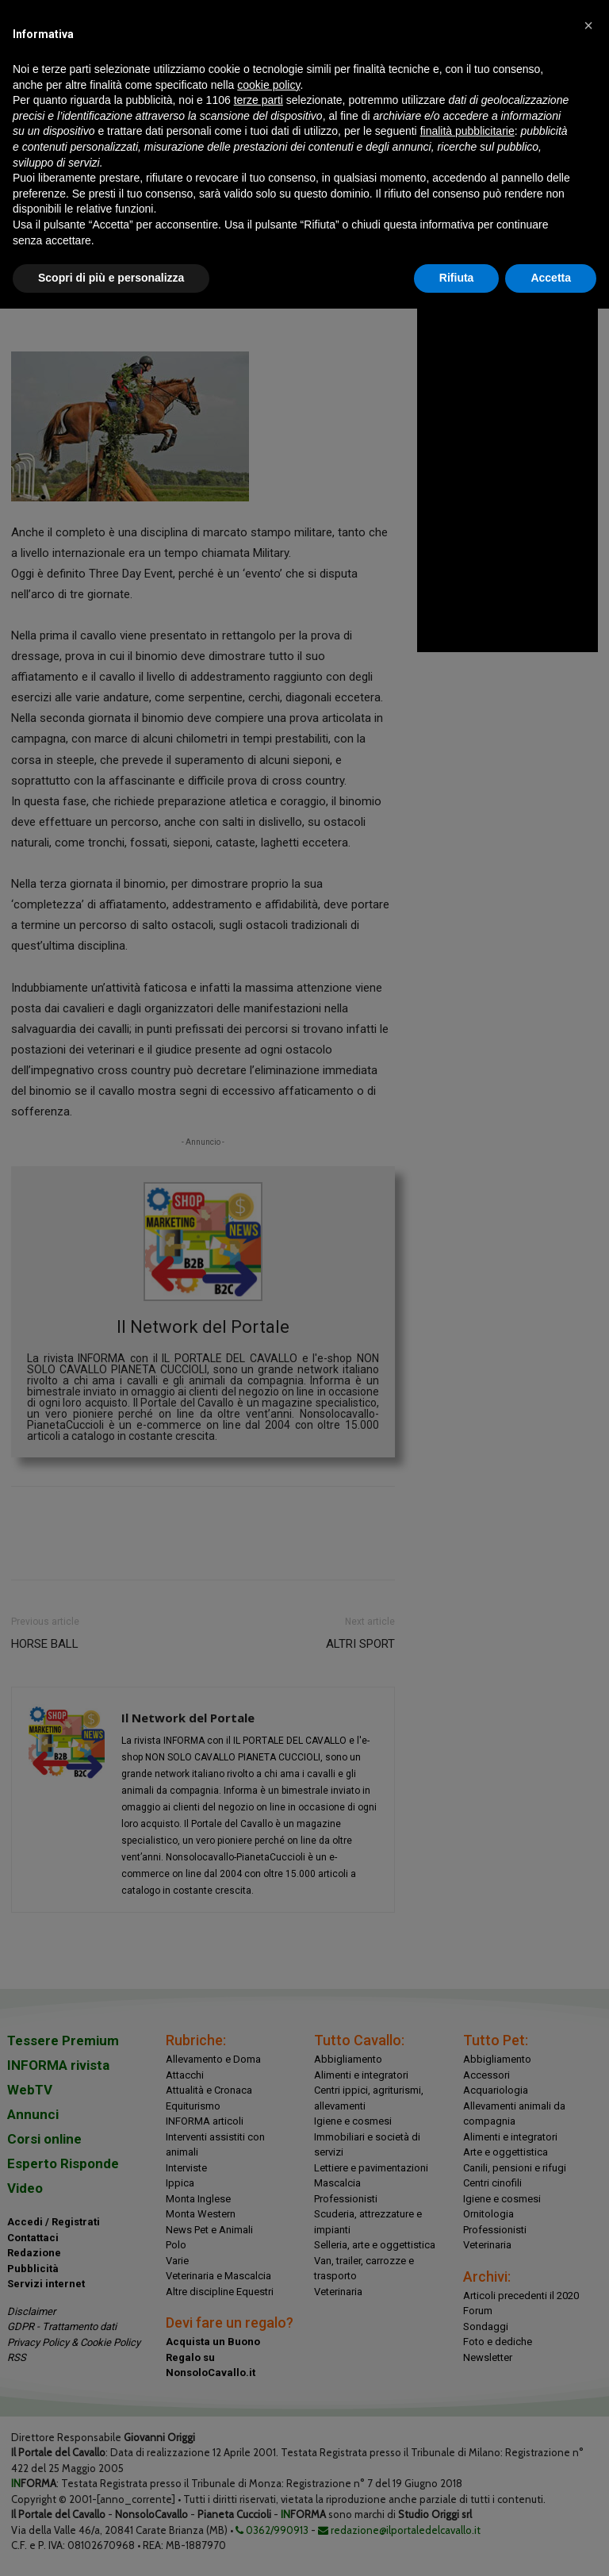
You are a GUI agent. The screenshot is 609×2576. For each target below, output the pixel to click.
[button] (588, 25)
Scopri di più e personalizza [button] (111, 277)
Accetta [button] (550, 277)
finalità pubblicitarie (467, 131)
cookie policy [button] (268, 85)
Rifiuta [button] (456, 277)
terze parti (258, 100)
